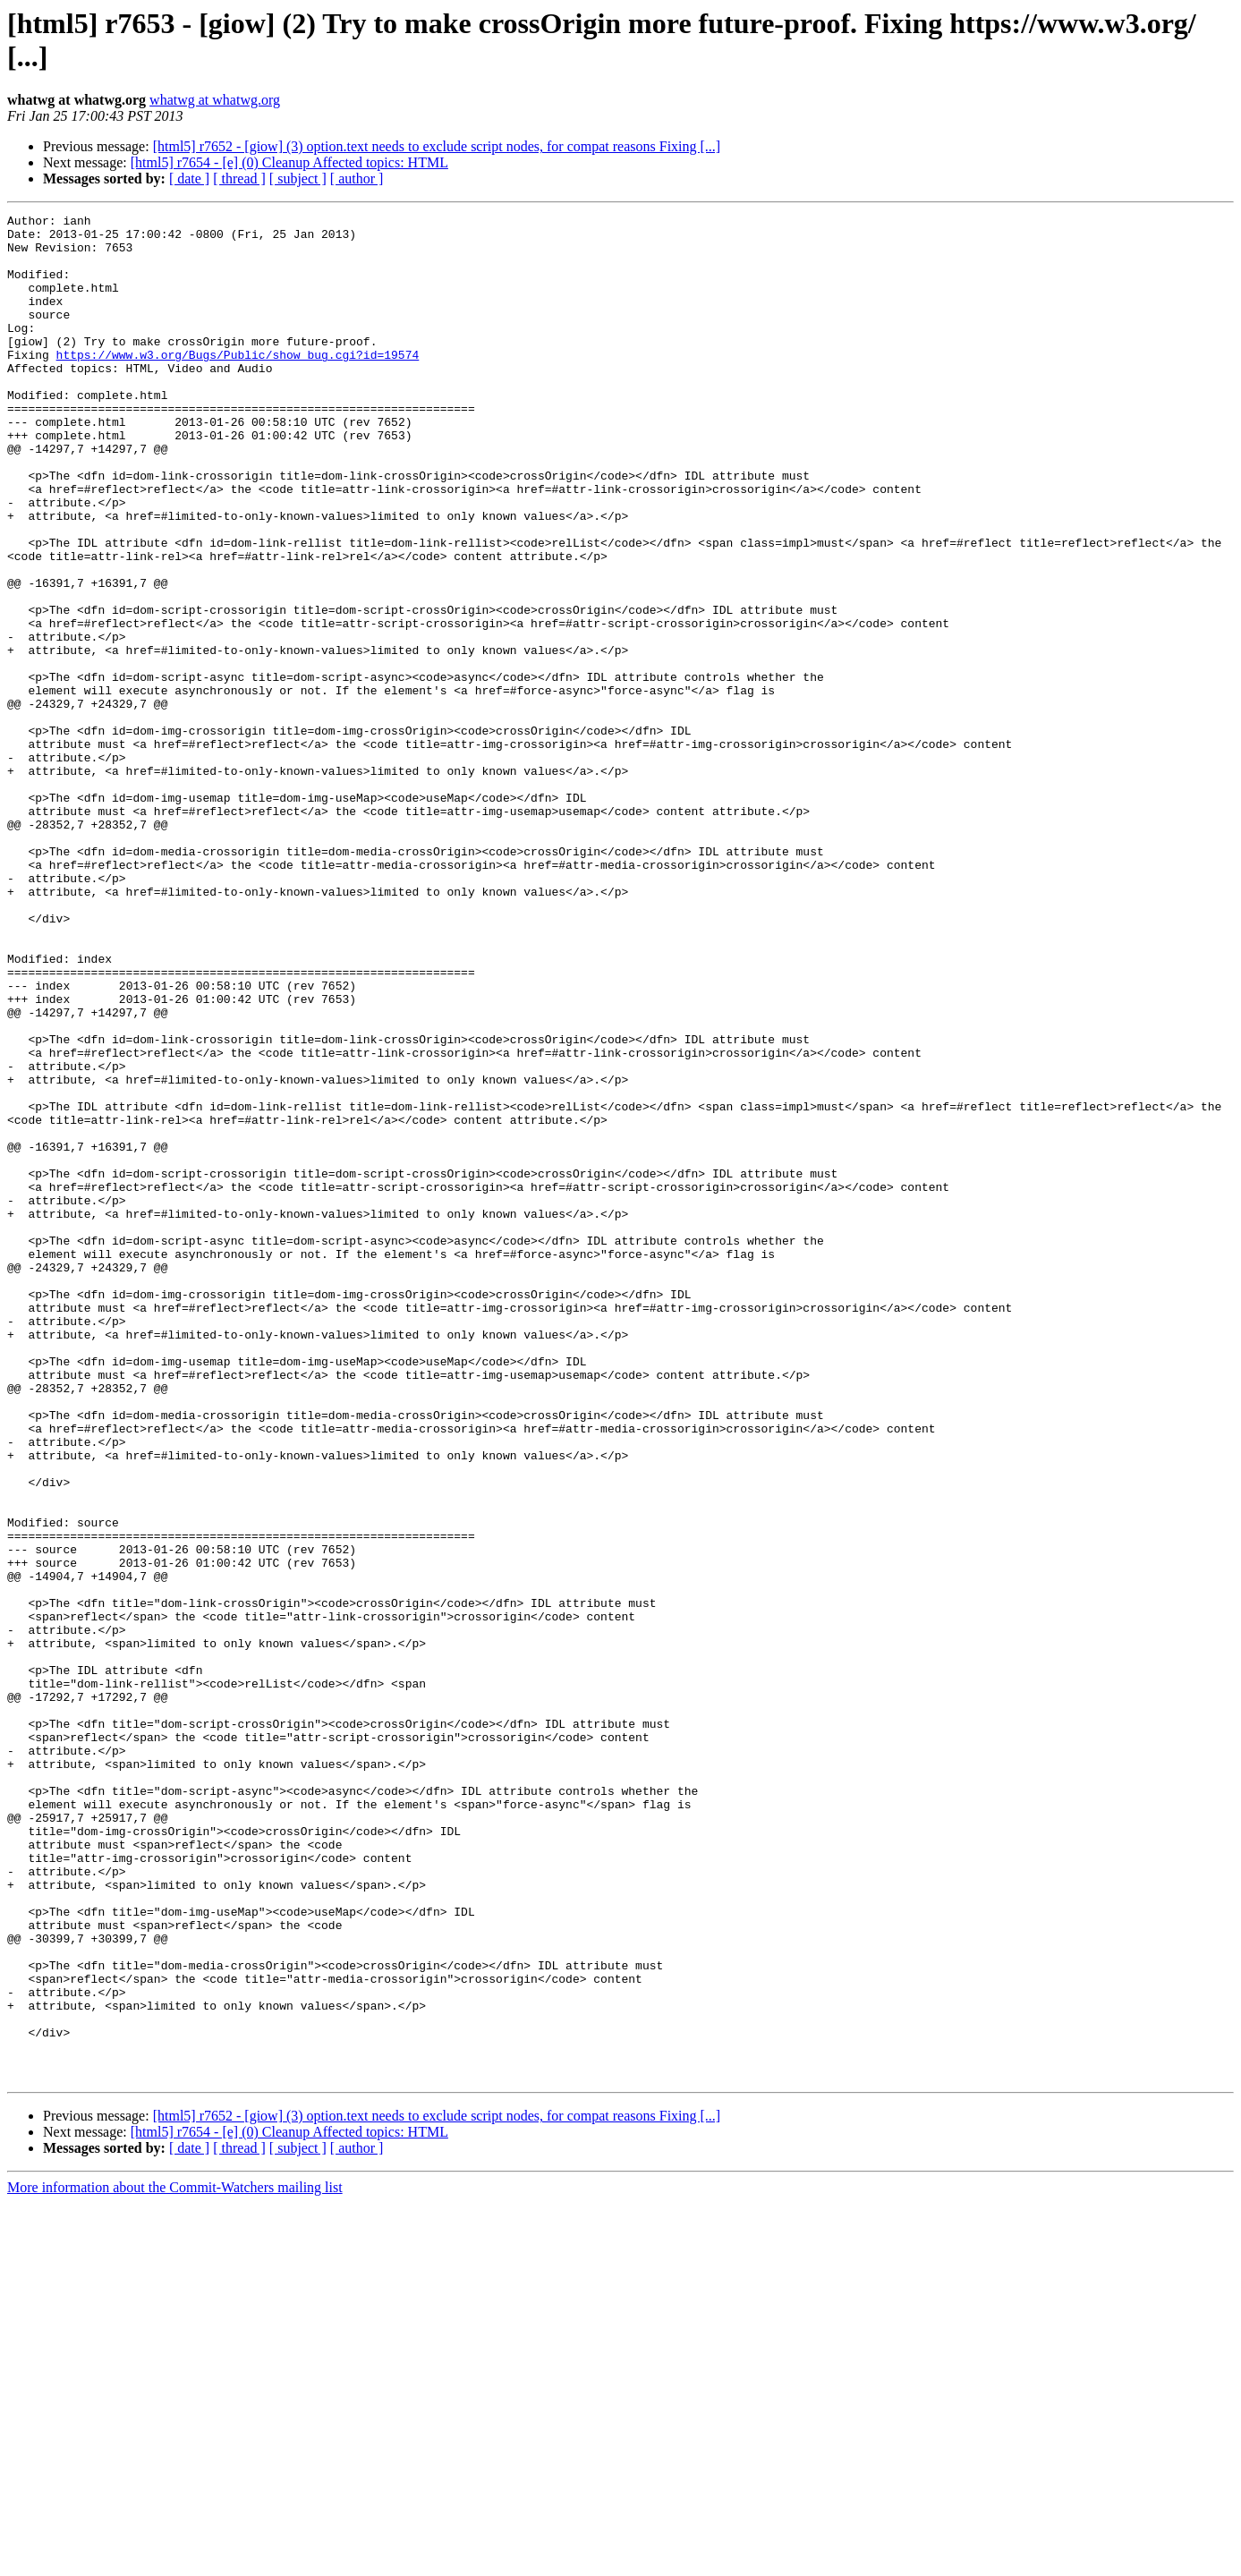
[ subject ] (298, 178)
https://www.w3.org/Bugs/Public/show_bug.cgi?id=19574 (238, 384)
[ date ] (189, 178)
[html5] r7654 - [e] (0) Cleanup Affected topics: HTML (289, 162)
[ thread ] (239, 178)
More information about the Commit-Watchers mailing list (175, 2560)
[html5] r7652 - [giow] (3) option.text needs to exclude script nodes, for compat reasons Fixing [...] (437, 146)
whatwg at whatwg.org (214, 99)
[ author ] (357, 178)
